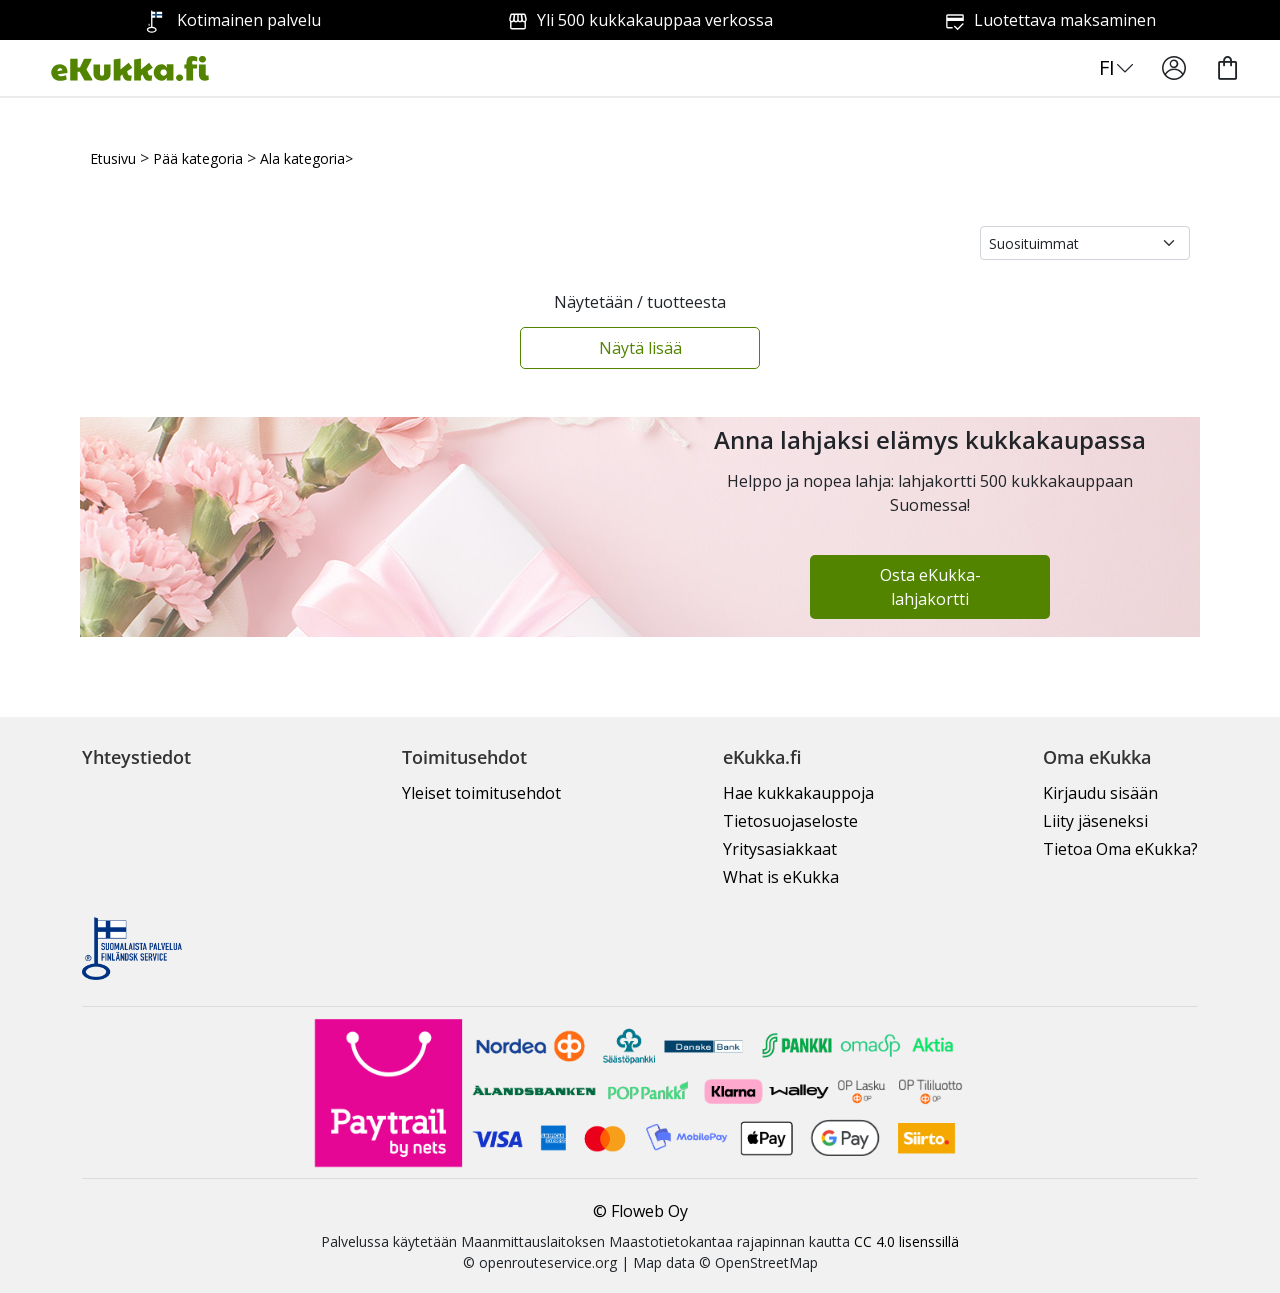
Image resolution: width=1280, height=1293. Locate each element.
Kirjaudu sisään (1100, 793)
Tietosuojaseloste (790, 821)
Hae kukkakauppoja (798, 793)
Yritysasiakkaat (780, 849)
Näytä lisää (640, 348)
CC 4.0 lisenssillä (906, 1241)
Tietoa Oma (1120, 849)
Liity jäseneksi (1095, 821)
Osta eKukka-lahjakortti (930, 587)
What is (781, 877)
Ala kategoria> (306, 158)
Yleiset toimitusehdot (481, 793)
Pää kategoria (198, 158)
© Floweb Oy (640, 1211)
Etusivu (113, 158)
